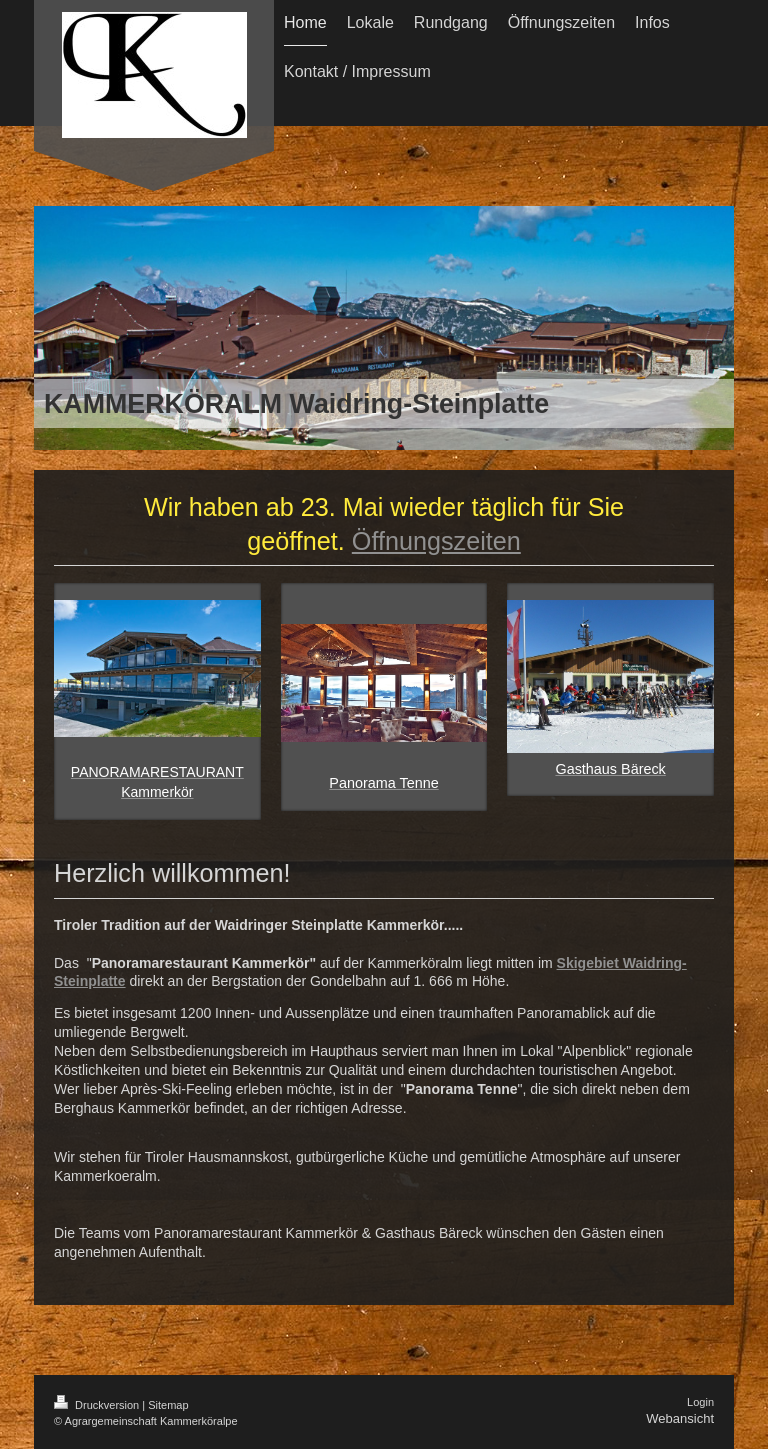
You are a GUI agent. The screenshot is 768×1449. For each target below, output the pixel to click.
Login (700, 1402)
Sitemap (168, 1405)
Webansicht (680, 1418)
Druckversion (98, 1405)
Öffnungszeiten (436, 541)
